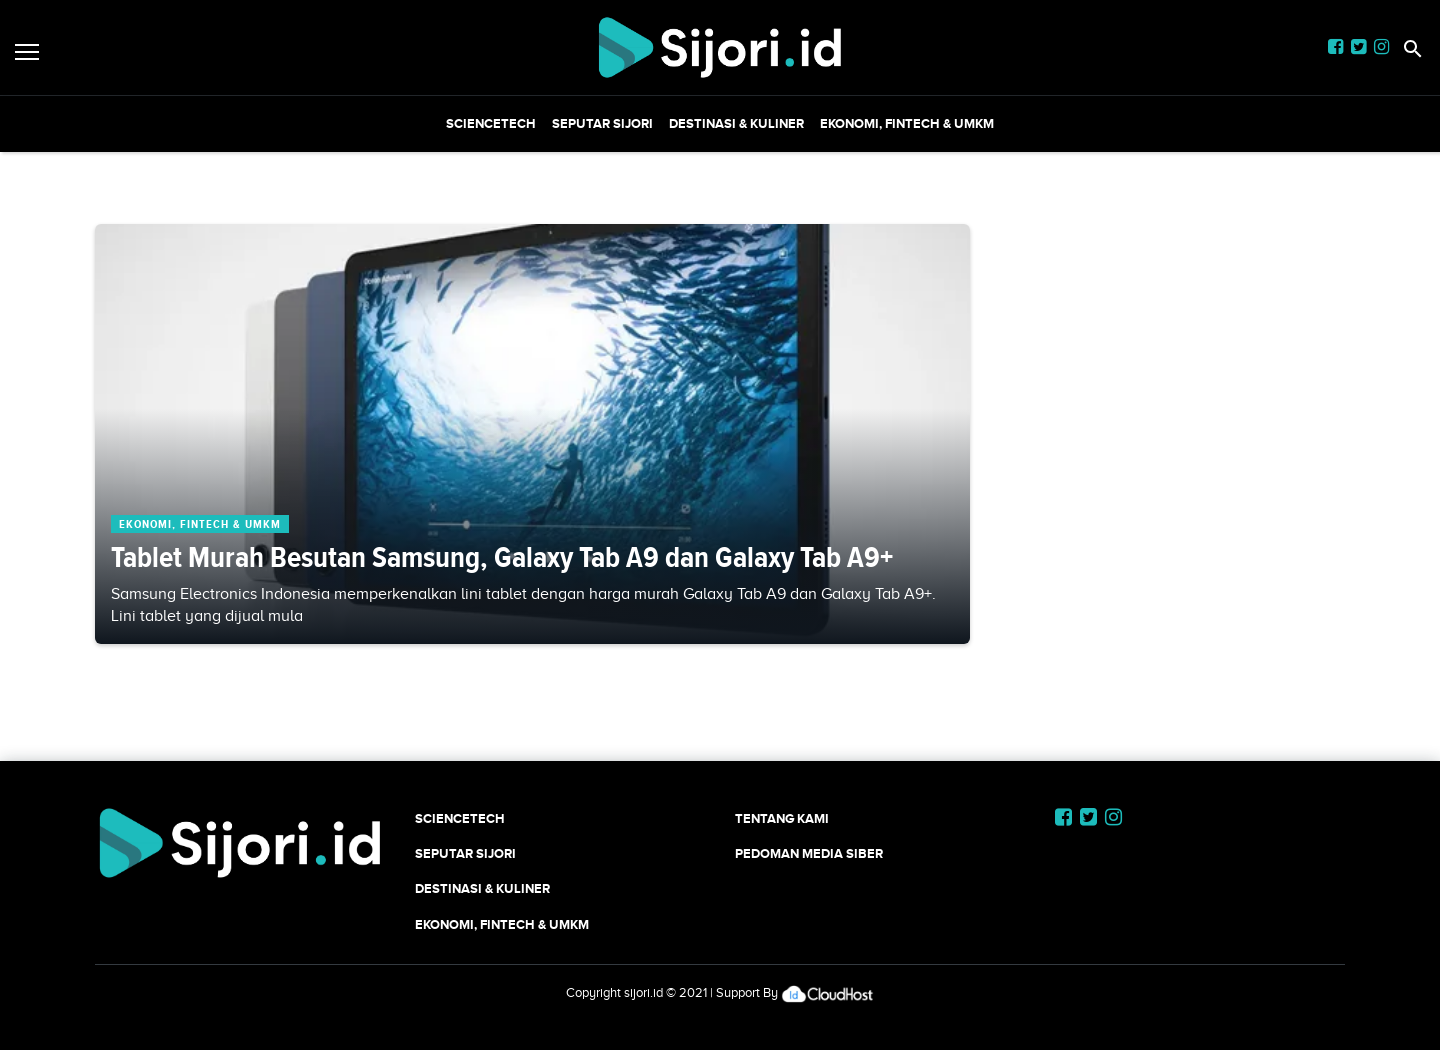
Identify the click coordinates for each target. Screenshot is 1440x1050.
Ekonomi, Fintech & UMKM (907, 123)
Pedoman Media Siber (809, 853)
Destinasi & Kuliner (736, 123)
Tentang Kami (782, 818)
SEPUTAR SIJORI (602, 123)
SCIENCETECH (491, 123)
